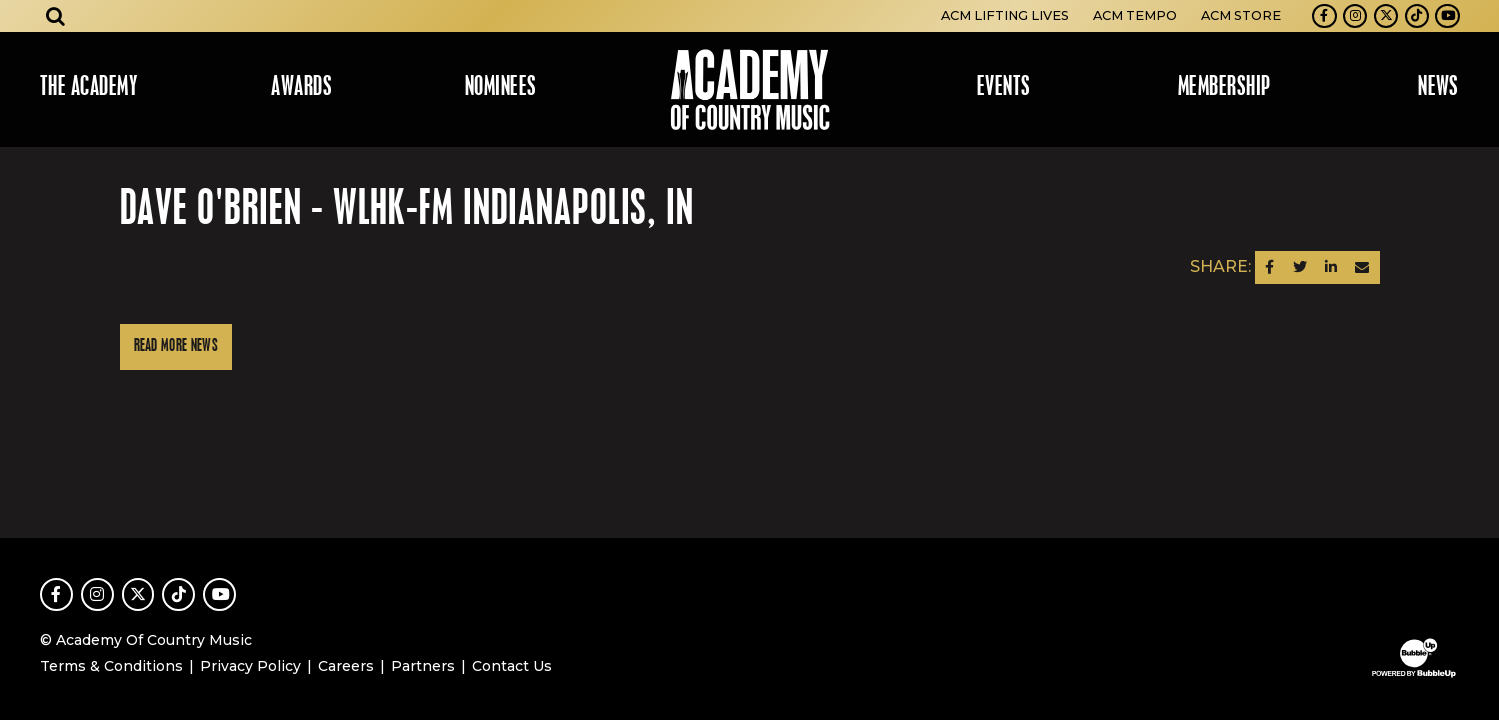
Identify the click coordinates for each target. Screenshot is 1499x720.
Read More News (176, 346)
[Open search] (56, 16)
